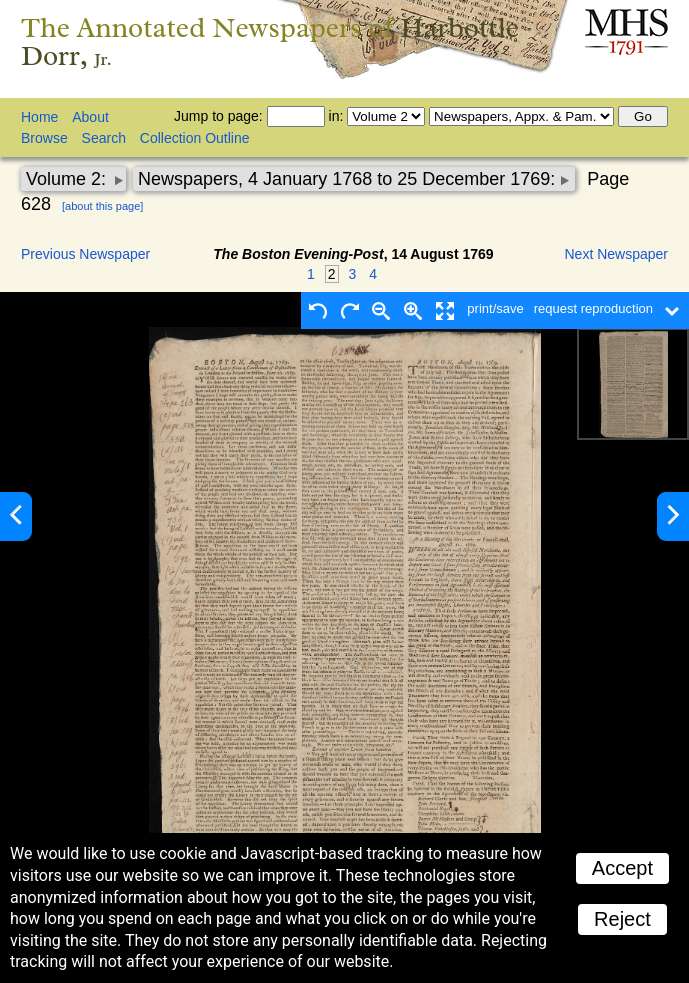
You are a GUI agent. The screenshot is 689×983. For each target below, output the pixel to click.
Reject (622, 919)
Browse (44, 138)
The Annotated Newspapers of (270, 41)
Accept (622, 868)
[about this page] (102, 206)
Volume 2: (68, 179)
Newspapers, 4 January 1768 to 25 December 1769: (349, 179)
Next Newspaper (617, 254)
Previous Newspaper (85, 254)
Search (104, 138)
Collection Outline (195, 138)
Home (39, 117)
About (90, 117)
